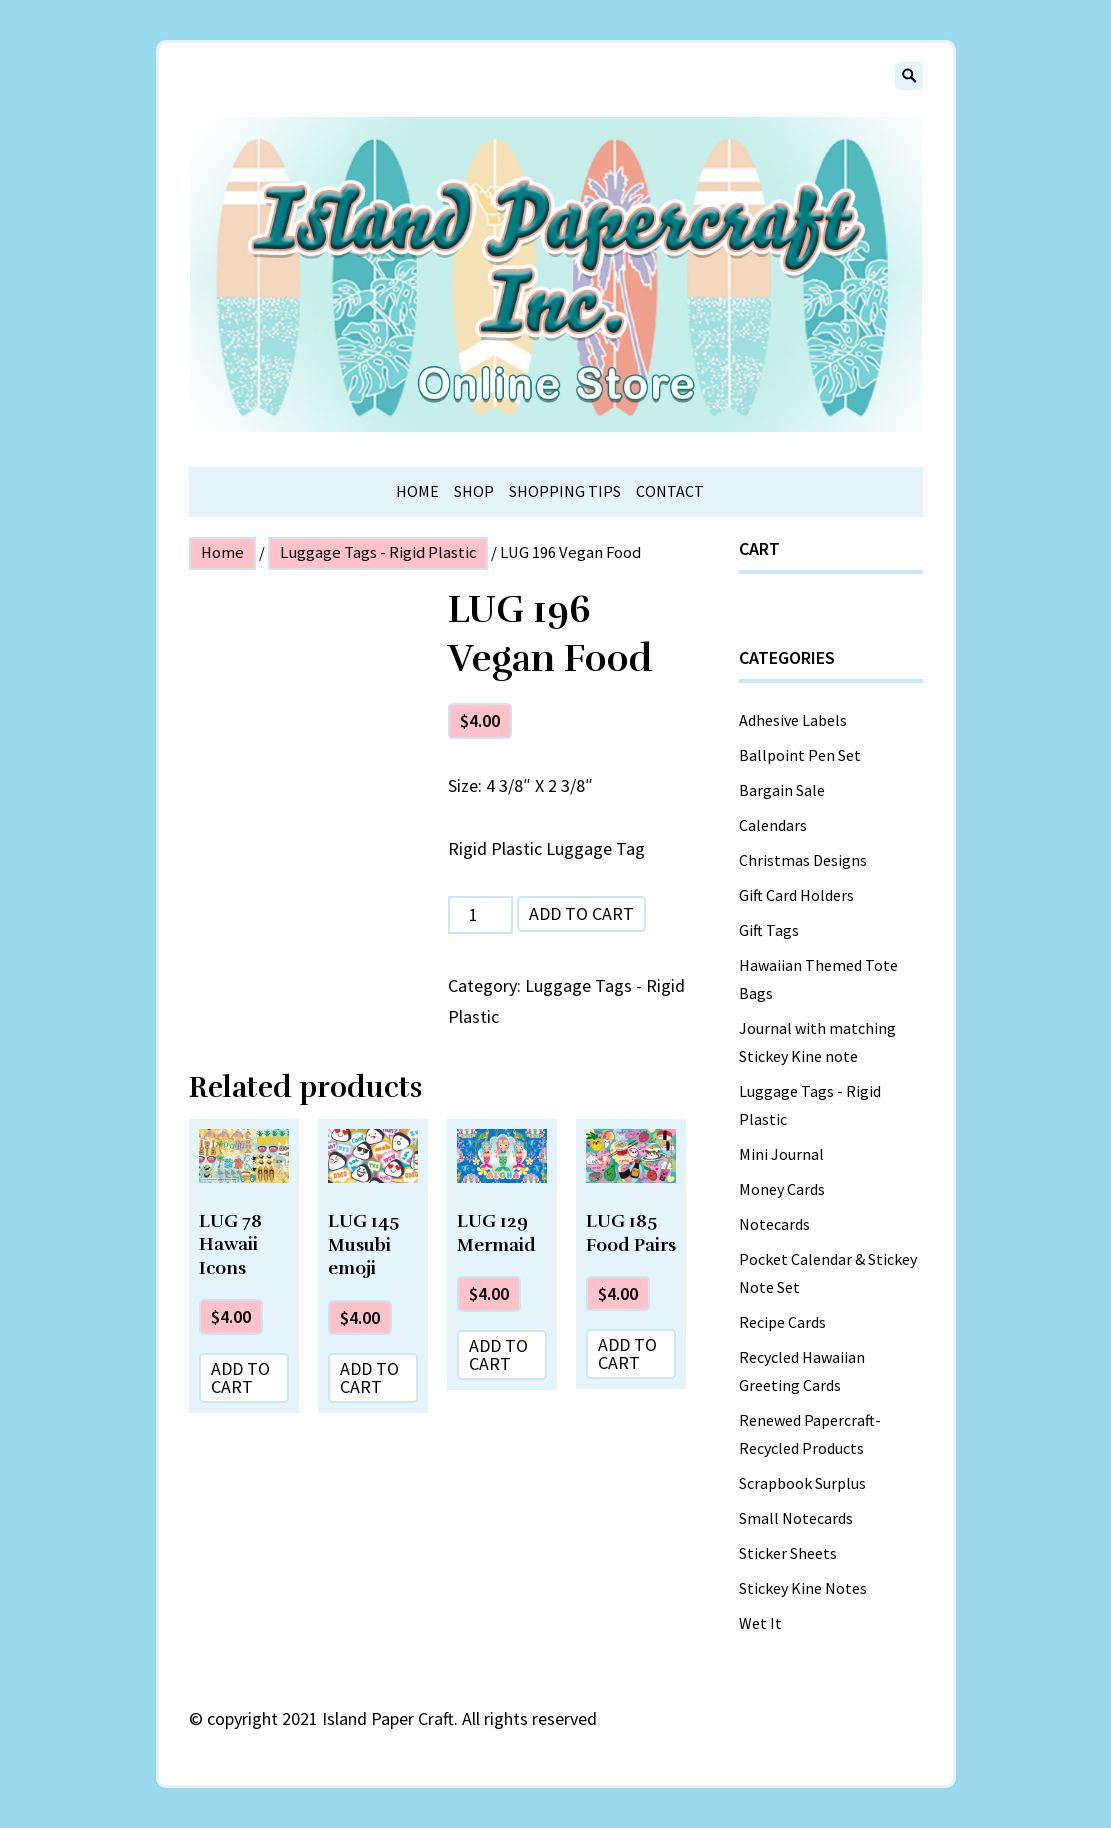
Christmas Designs (803, 860)
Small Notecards (796, 1518)
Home (417, 491)
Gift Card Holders (796, 895)
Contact (670, 491)
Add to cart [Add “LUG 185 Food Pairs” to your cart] (627, 1353)
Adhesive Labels (793, 720)
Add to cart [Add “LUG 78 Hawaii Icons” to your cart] (240, 1377)
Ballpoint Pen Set (800, 755)
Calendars (773, 825)
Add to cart (581, 913)
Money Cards (782, 1189)
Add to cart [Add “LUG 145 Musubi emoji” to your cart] (369, 1377)
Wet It (760, 1623)
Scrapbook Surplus (802, 1483)
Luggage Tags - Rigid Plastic (378, 552)
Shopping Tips (565, 491)
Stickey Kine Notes (803, 1588)
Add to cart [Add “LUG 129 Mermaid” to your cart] (498, 1354)
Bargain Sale (782, 790)
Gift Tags (769, 930)
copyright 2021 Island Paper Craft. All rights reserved (402, 1718)
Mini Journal (781, 1154)
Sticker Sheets (788, 1553)
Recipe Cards (782, 1322)
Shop (474, 491)
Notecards (774, 1224)
